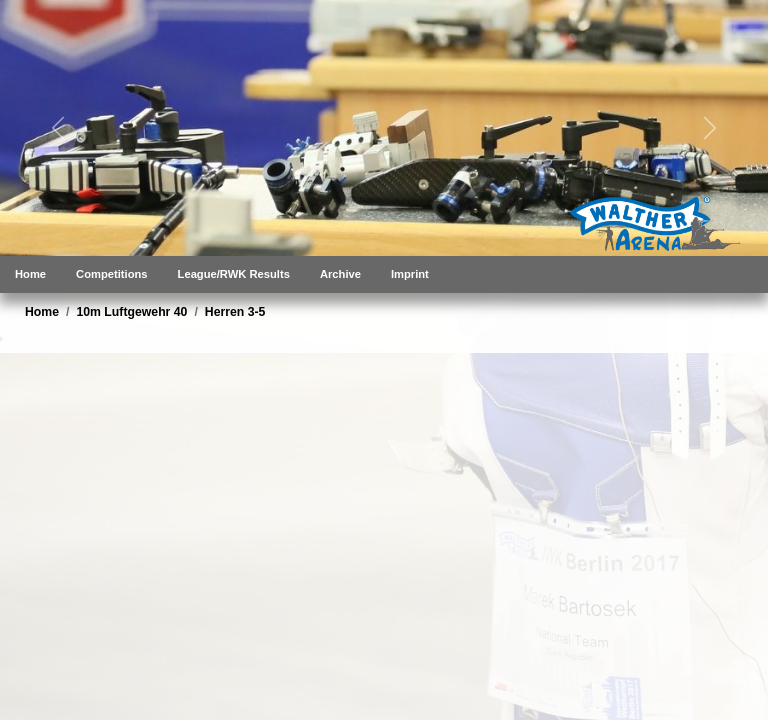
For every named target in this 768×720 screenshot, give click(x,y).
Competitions (111, 274)
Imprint (410, 274)
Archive (340, 274)
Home (30, 274)
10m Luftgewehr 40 (131, 312)
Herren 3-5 (235, 312)
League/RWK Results (234, 274)
